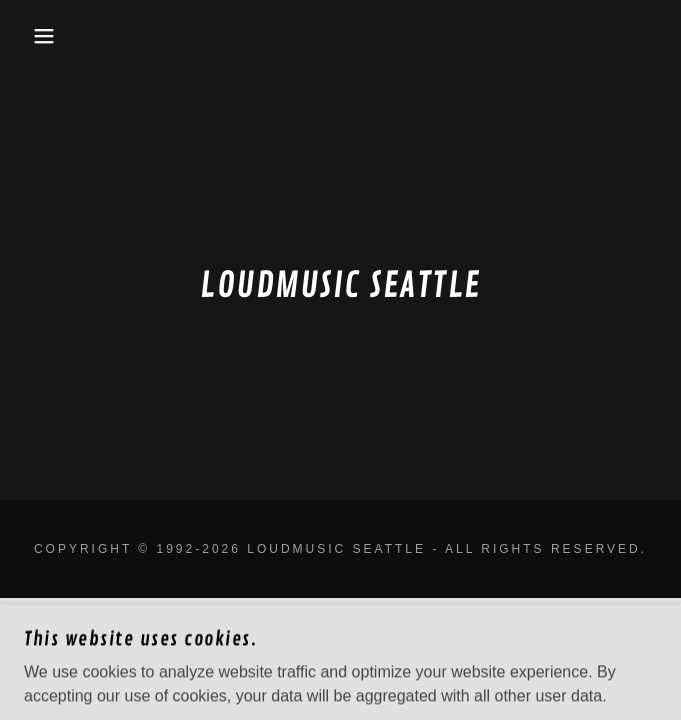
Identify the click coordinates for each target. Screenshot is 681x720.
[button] (45, 36)
